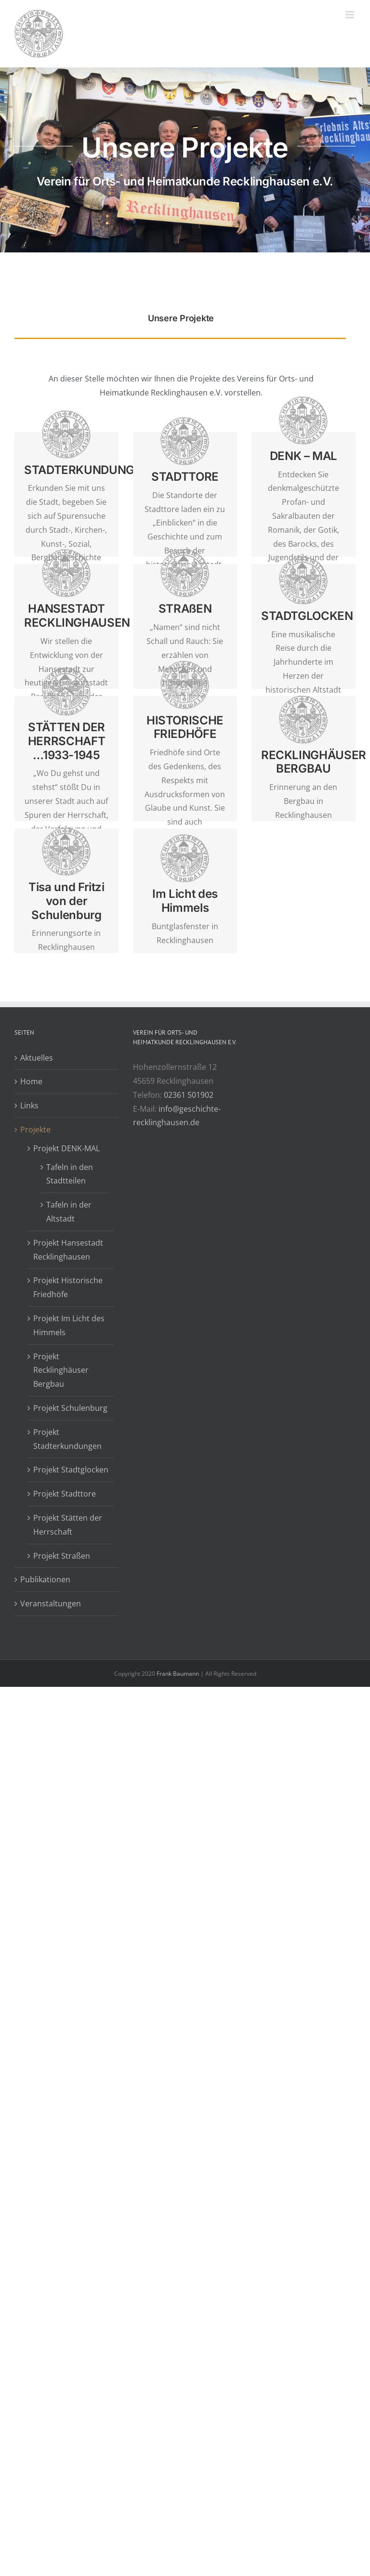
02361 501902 (188, 1095)
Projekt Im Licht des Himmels (69, 1325)
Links (29, 1105)
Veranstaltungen (50, 1603)
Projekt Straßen (61, 1556)
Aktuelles (36, 1057)
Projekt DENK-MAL (66, 1148)
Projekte (35, 1129)
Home (31, 1081)
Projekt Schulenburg (70, 1408)
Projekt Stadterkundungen (67, 1439)
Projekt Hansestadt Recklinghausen (68, 1249)
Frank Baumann (178, 1673)
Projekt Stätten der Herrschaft (67, 1524)
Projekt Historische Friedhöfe (68, 1287)
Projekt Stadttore (64, 1493)
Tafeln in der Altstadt (69, 1211)
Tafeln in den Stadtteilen (69, 1174)
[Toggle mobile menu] (350, 15)
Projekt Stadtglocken (70, 1469)
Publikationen (45, 1579)
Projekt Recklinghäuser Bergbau (61, 1370)
